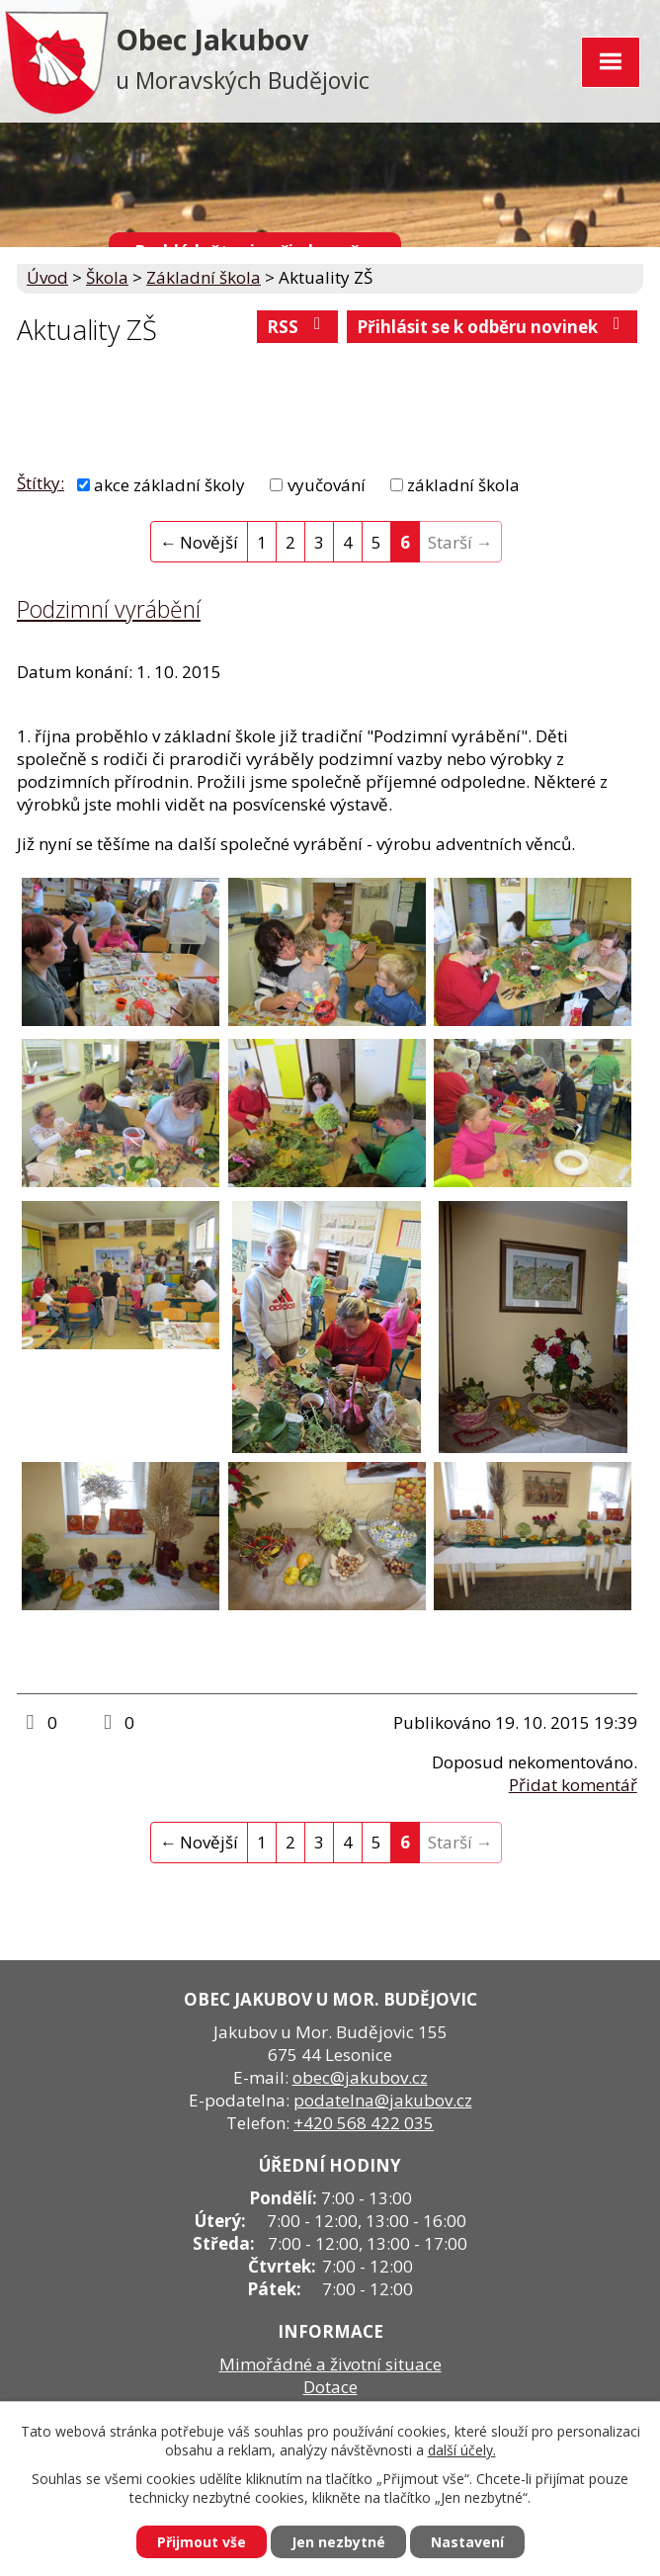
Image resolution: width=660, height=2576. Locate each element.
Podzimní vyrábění (109, 609)
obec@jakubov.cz (360, 2077)
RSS (297, 326)
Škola (107, 277)
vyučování (327, 484)
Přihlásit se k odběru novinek (492, 326)
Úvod (47, 277)
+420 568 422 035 (363, 2122)
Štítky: (40, 483)
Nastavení (467, 2542)
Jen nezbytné (338, 2542)
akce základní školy (169, 484)
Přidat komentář (573, 1784)
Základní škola (203, 277)
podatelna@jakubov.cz (382, 2100)
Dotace (330, 2386)
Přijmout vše (201, 2542)
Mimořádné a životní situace (330, 2364)
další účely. (462, 2450)
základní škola (463, 484)
